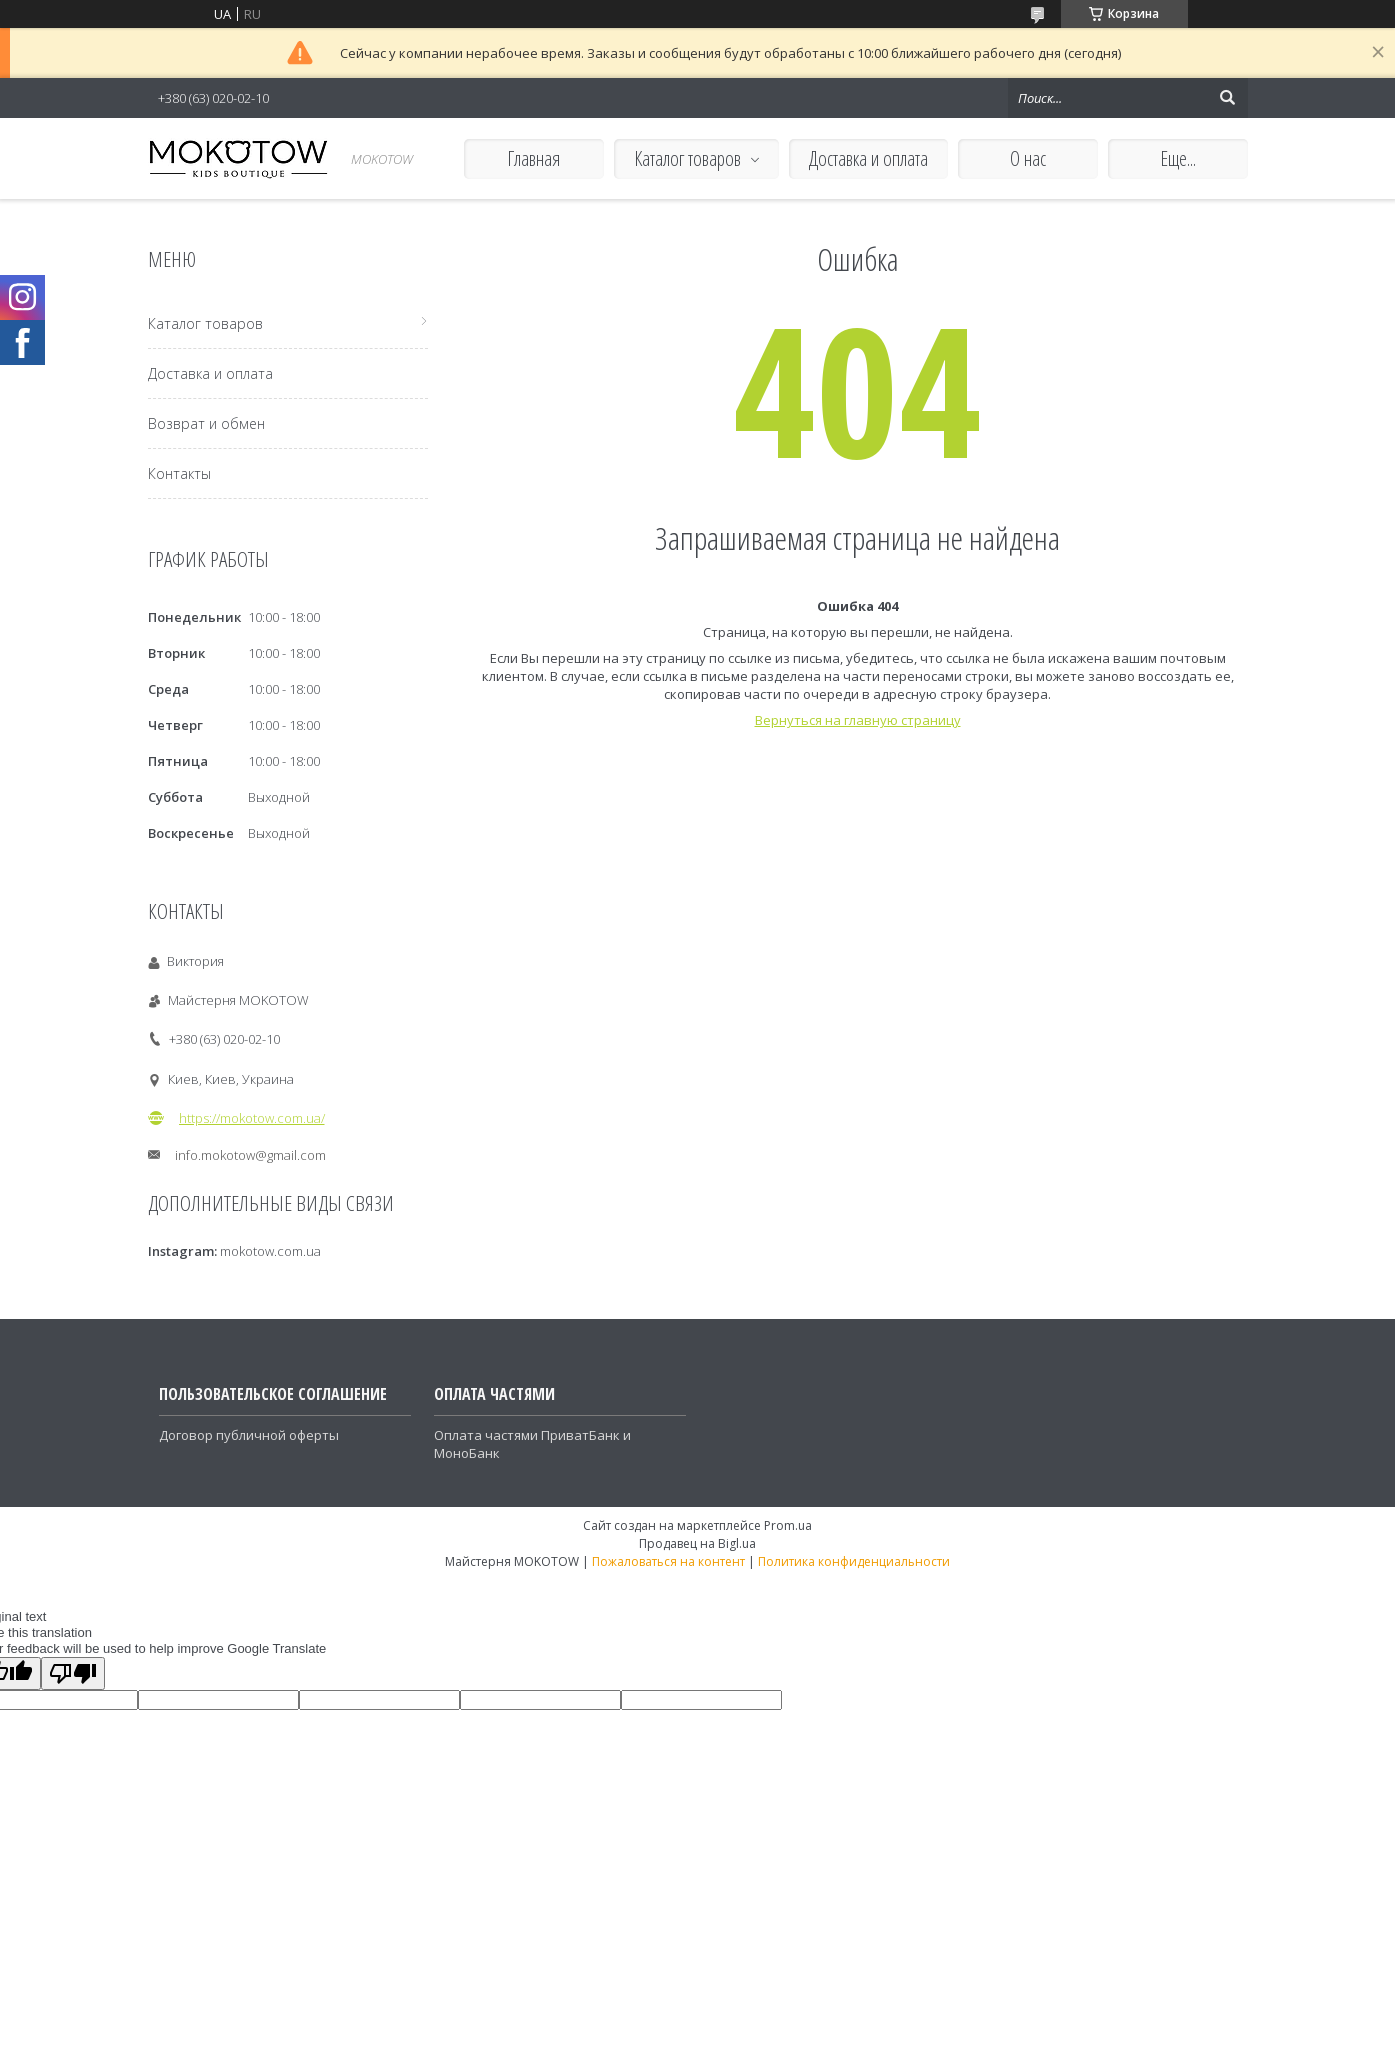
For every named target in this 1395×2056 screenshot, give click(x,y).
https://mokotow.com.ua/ (252, 1118)
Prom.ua (788, 1525)
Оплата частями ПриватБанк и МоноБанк (532, 1444)
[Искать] (1228, 98)
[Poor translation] (73, 1673)
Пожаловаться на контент (668, 1561)
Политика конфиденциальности (854, 1561)
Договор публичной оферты (249, 1435)
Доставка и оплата (868, 158)
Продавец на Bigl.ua (697, 1543)
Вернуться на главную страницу (858, 720)
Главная (533, 158)
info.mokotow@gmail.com (250, 1155)
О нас (1028, 158)
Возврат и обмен (206, 423)
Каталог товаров (687, 158)
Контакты (179, 473)
